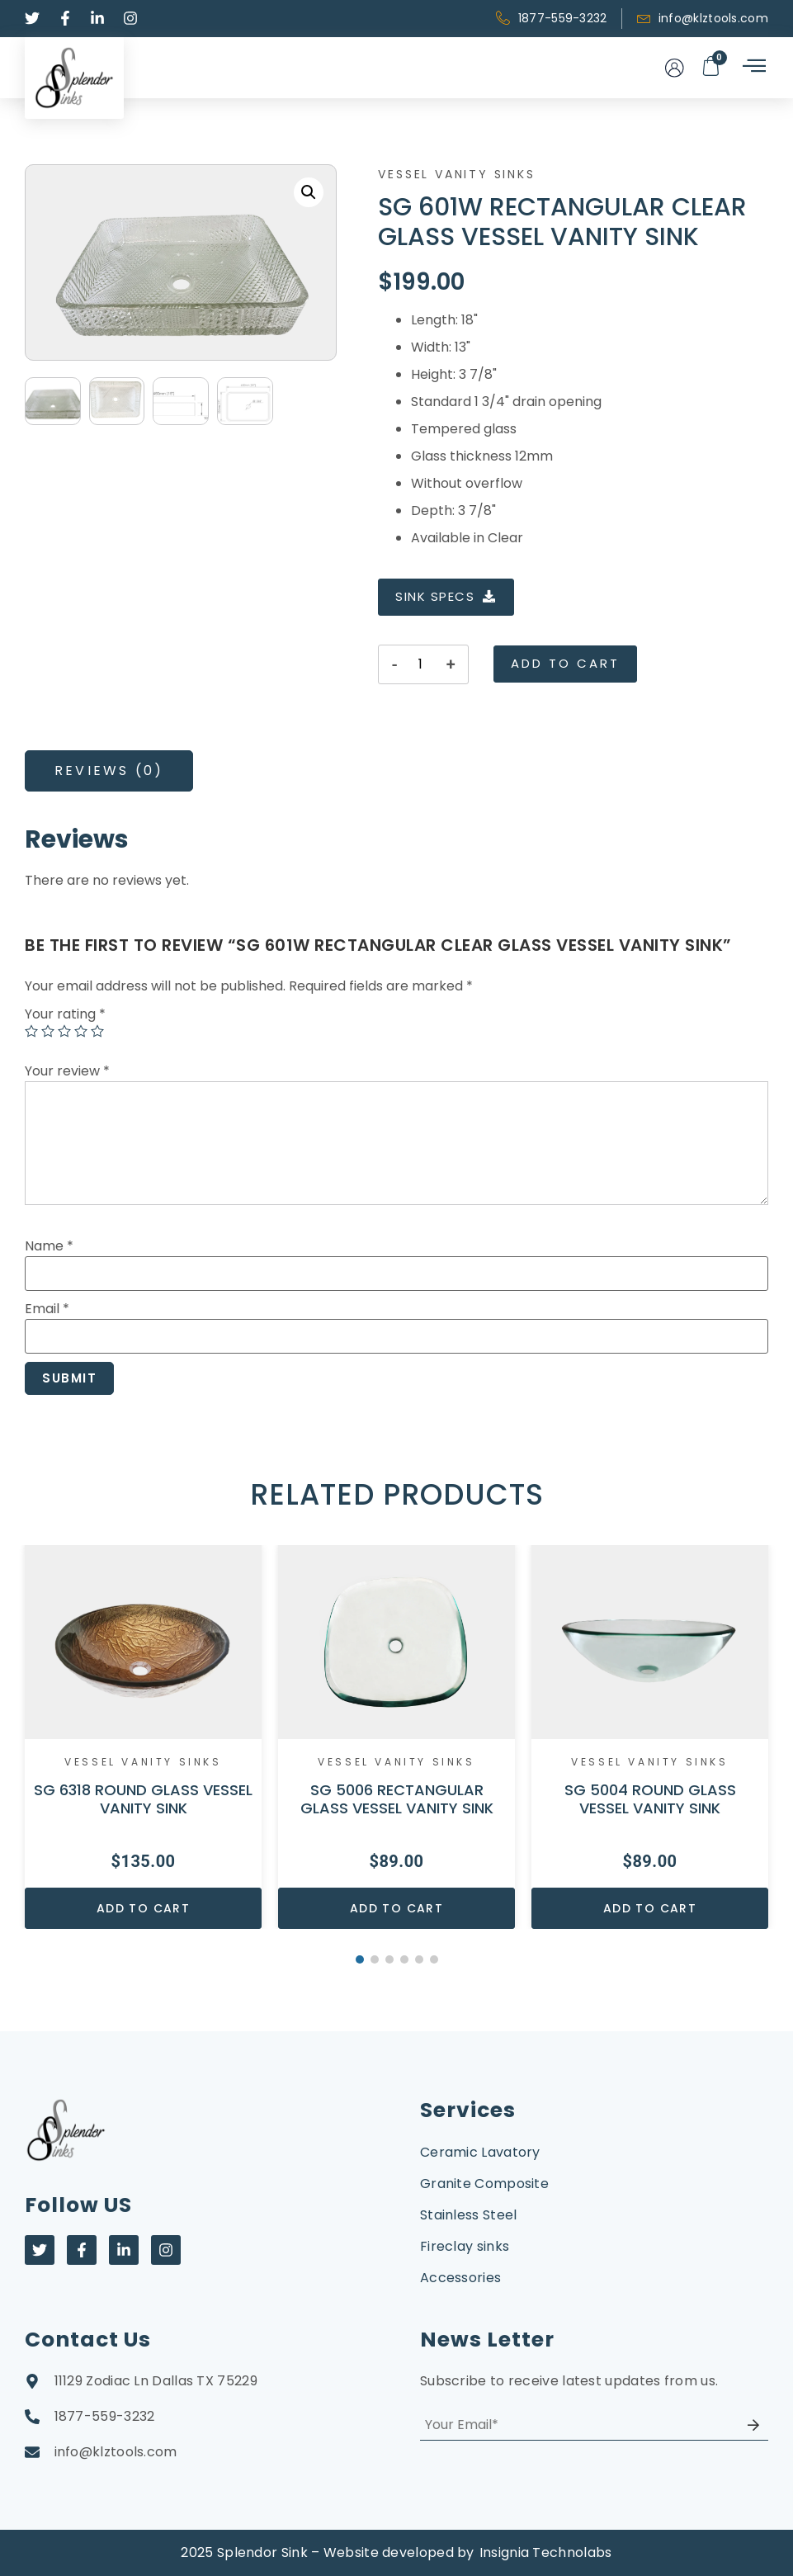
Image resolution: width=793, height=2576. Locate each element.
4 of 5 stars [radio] (80, 1030)
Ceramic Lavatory (480, 2152)
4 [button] (404, 1959)
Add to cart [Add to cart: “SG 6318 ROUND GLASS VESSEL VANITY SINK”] (143, 1908)
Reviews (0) (108, 770)
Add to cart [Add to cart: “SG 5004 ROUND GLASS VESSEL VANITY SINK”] (649, 1908)
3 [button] (389, 1959)
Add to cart (565, 663)
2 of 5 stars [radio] (47, 1030)
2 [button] (375, 1959)
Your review (67, 1070)
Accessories (460, 2277)
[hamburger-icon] (752, 67)
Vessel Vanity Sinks (456, 174)
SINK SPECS (446, 596)
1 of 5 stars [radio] (31, 1030)
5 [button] (419, 1959)
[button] (308, 192)
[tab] (109, 771)
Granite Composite (484, 2183)
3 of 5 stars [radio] (64, 1030)
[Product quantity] (420, 664)
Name (49, 1245)
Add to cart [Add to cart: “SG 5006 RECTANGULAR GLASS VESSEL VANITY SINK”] (396, 1908)
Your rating (65, 1013)
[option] (143, 1737)
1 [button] (360, 1959)
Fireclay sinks (464, 2246)
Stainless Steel (468, 2214)
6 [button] (434, 1959)
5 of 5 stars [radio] (97, 1030)
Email (47, 1308)
